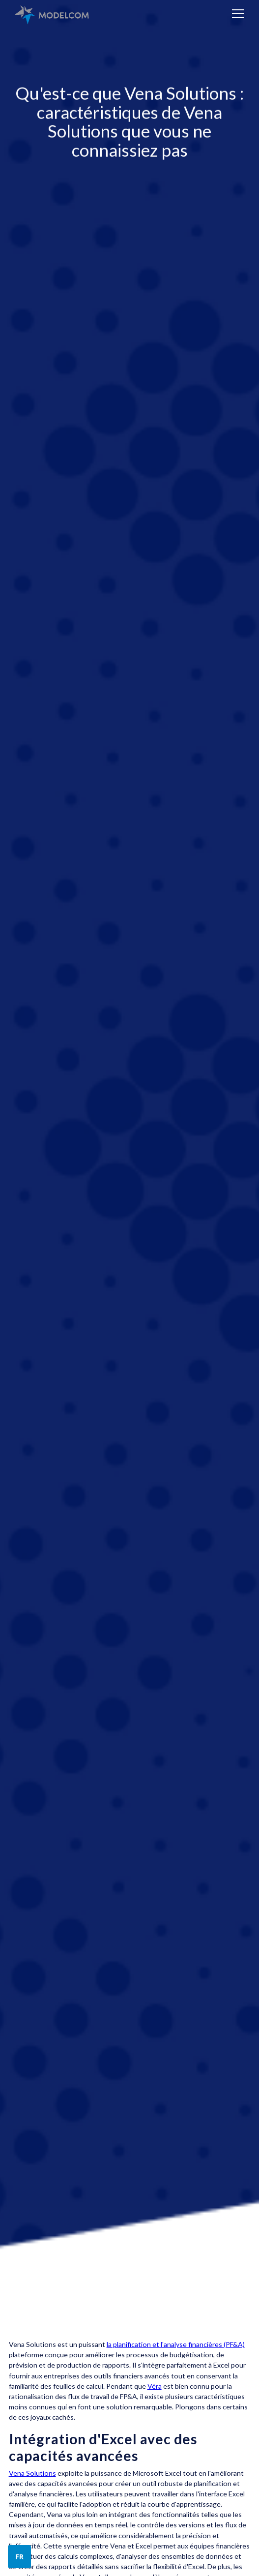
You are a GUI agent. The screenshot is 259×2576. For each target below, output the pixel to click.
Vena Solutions (32, 2473)
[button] (236, 14)
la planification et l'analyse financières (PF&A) (176, 2344)
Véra (154, 2386)
